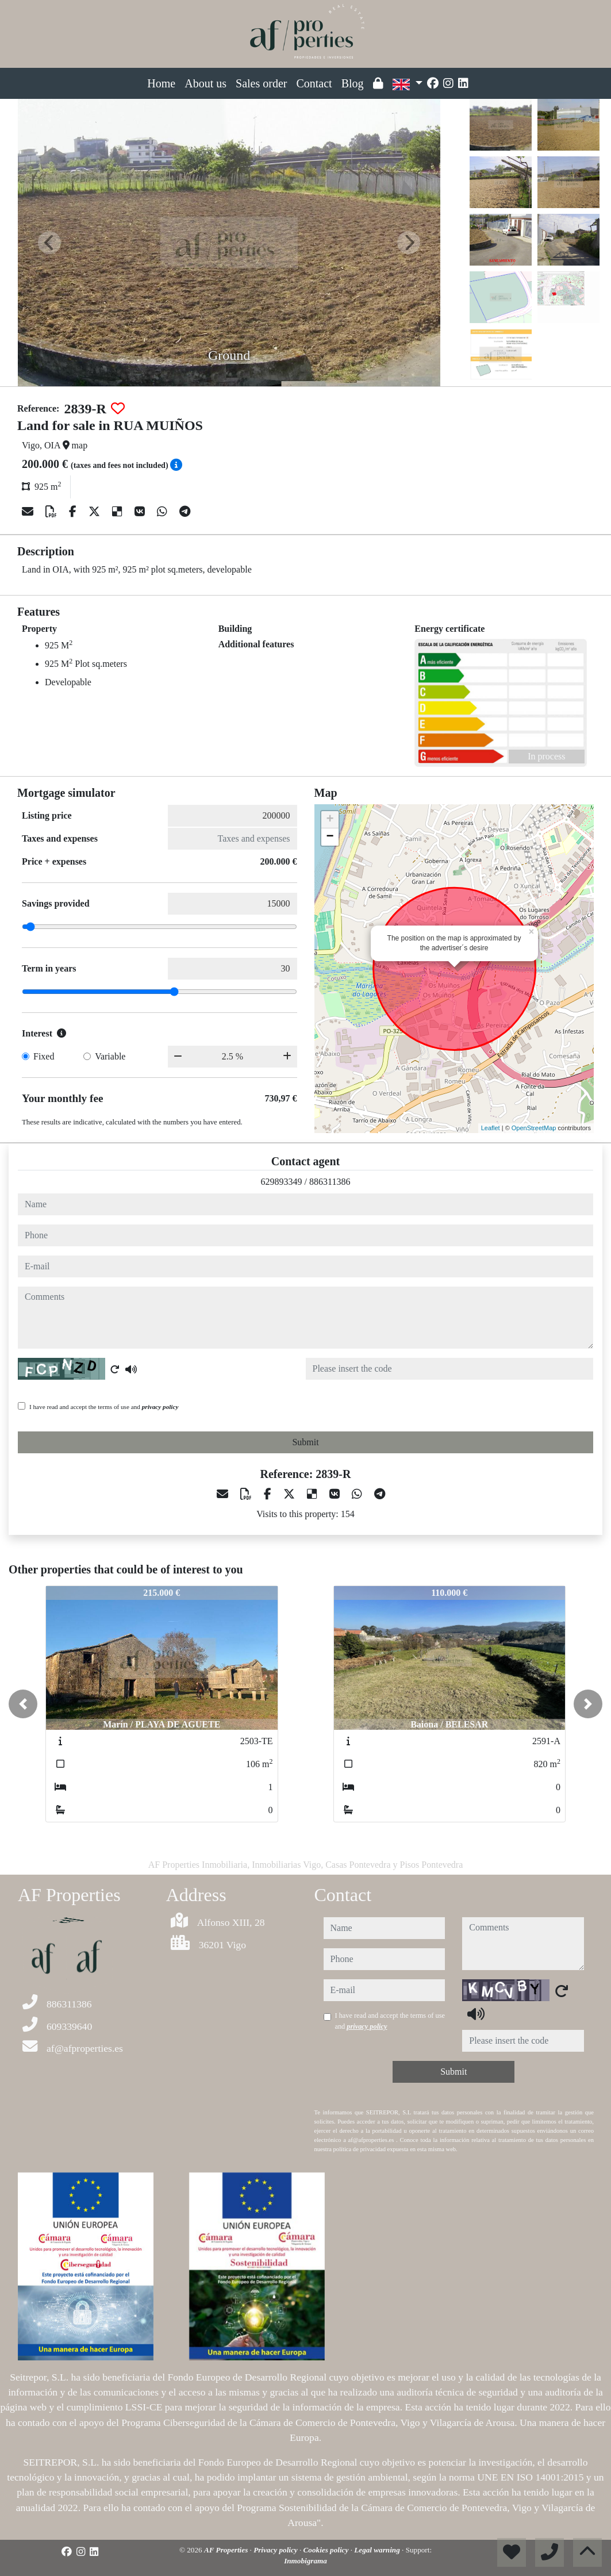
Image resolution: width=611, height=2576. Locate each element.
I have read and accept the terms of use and (103, 1406)
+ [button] (329, 819)
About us (205, 83)
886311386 (329, 1182)
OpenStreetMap (534, 1127)
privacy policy (160, 1406)
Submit (305, 1442)
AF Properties (227, 2550)
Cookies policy (327, 2550)
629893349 (281, 1182)
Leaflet (490, 1127)
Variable (110, 1056)
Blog (352, 83)
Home (161, 83)
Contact (314, 83)
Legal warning (378, 2550)
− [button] (329, 837)
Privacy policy (276, 2550)
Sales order (261, 83)
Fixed (43, 1056)
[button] (23, 1704)
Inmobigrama (305, 2560)
